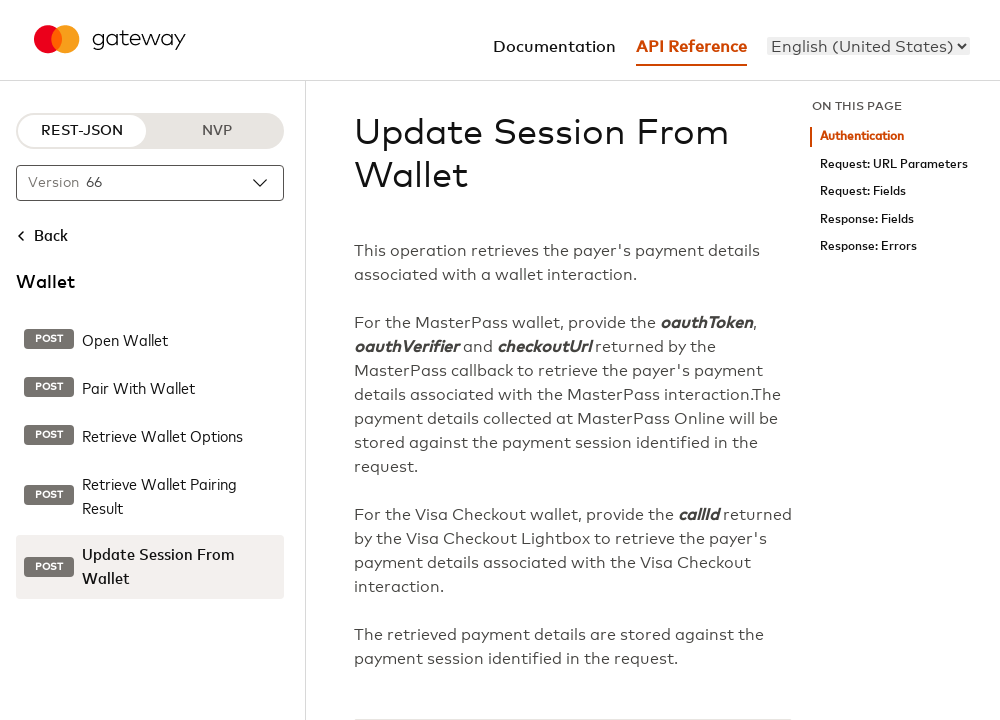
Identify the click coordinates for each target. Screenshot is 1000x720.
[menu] (868, 46)
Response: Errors (868, 246)
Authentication (862, 136)
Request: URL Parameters (894, 164)
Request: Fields (863, 191)
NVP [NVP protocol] (217, 131)
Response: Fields (867, 219)
